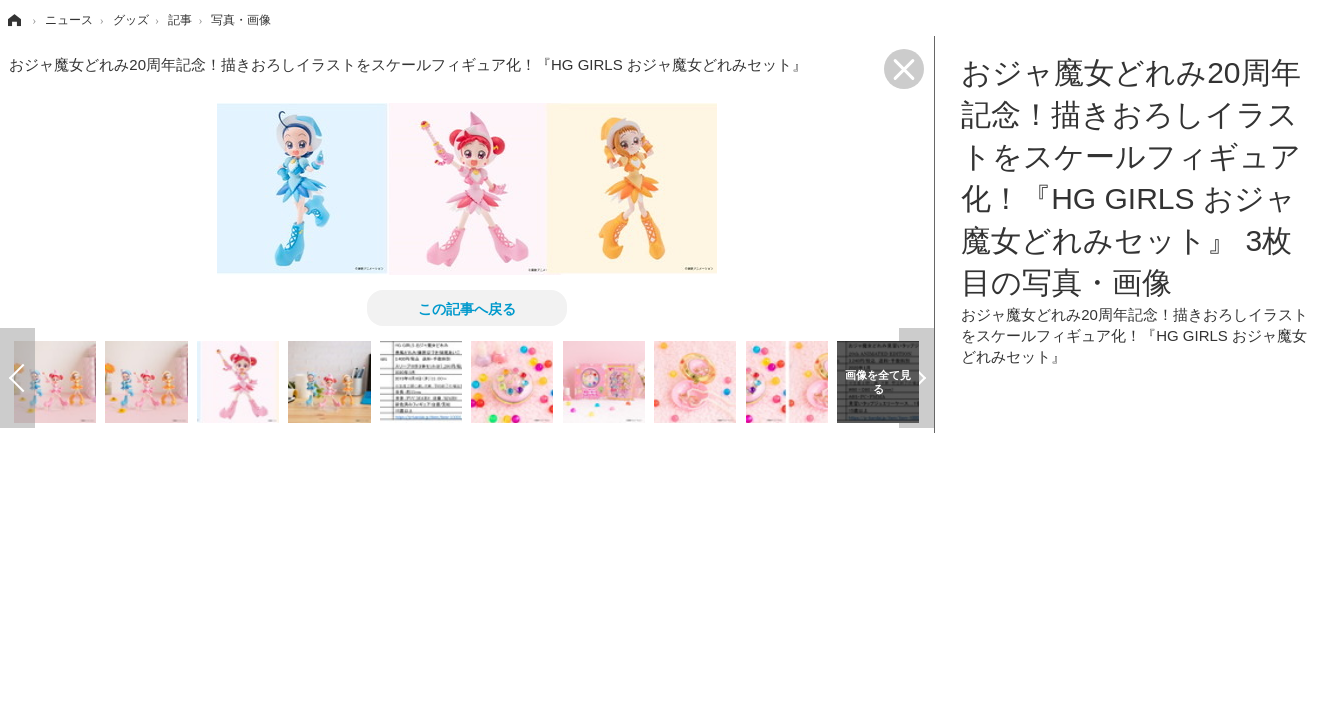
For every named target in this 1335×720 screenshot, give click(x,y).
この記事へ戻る (467, 308)
